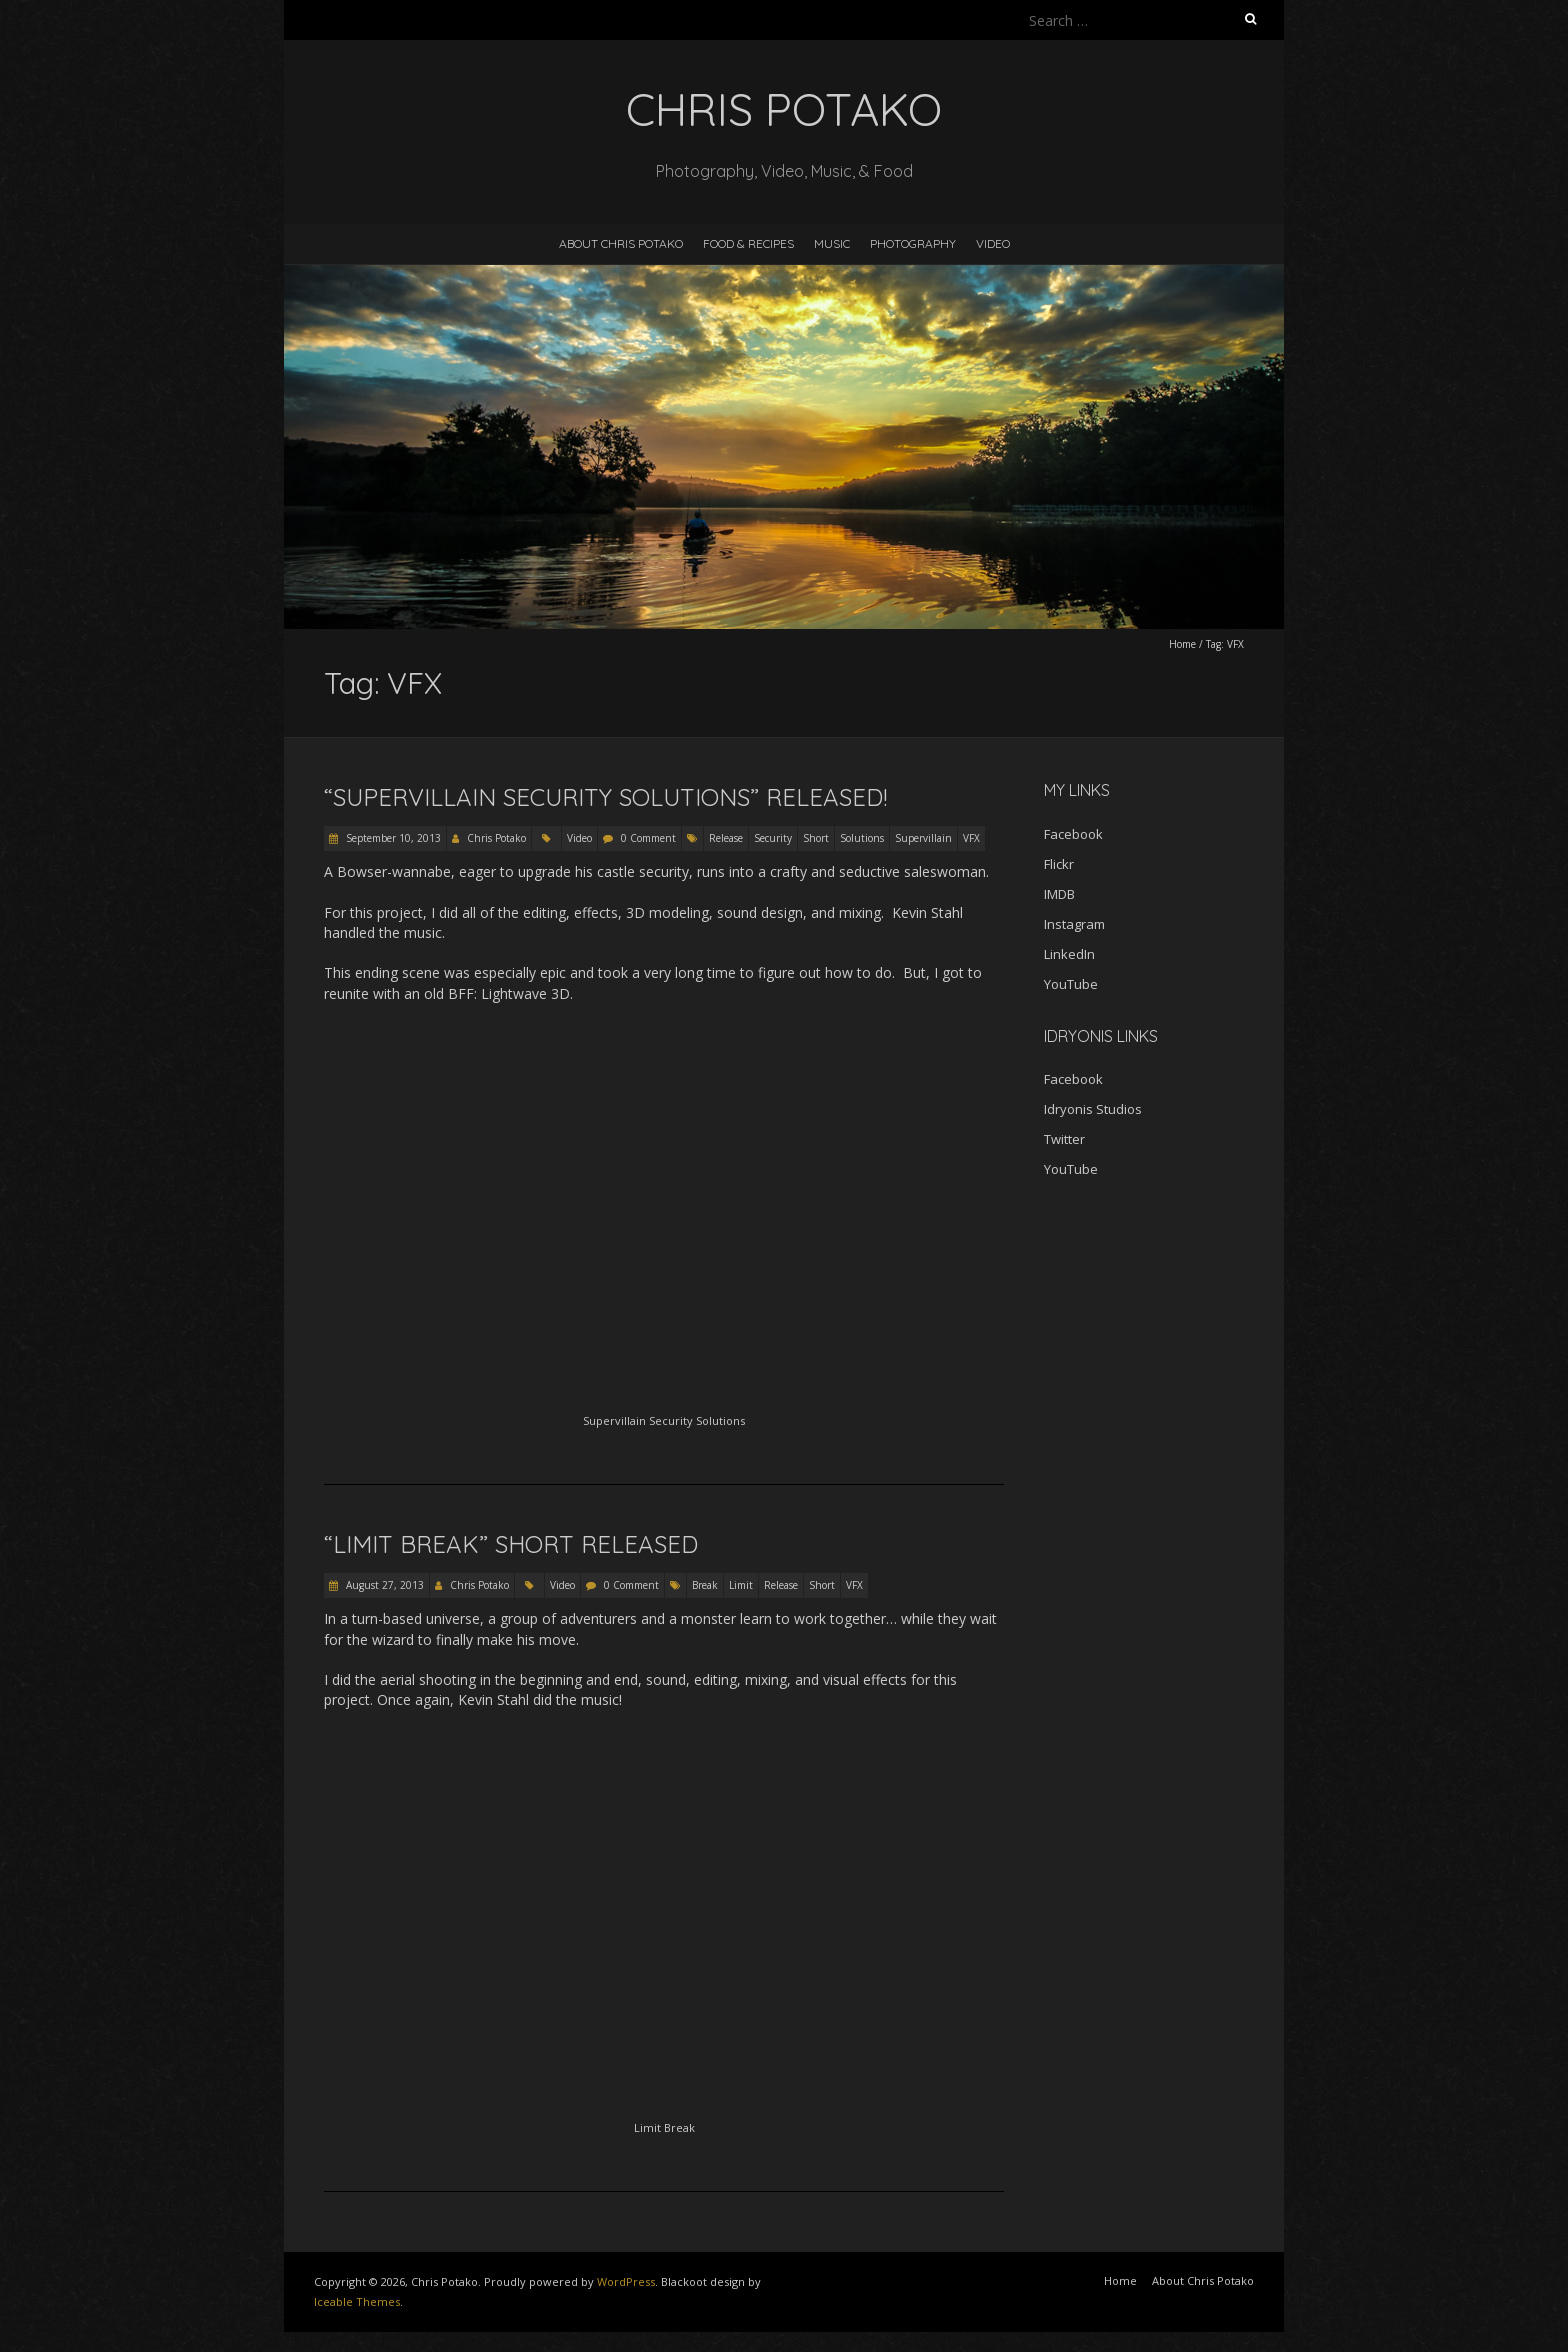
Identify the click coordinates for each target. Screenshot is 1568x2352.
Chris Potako (496, 838)
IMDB (1059, 894)
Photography (913, 243)
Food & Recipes (748, 243)
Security (773, 838)
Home (1182, 644)
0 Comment (648, 838)
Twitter (1064, 1139)
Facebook (1073, 834)
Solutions (862, 838)
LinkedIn (1069, 954)
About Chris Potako (621, 243)
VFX (971, 838)
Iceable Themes (357, 2301)
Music (832, 243)
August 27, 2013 (383, 1585)
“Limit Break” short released (511, 1544)
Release (726, 838)
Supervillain (923, 838)
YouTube (1071, 984)
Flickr (1059, 864)
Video (993, 243)
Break (705, 1585)
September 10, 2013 (392, 838)
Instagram (1074, 924)
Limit (741, 1585)
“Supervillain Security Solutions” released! (605, 797)
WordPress (626, 2281)
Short (816, 838)
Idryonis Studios (1093, 1109)
